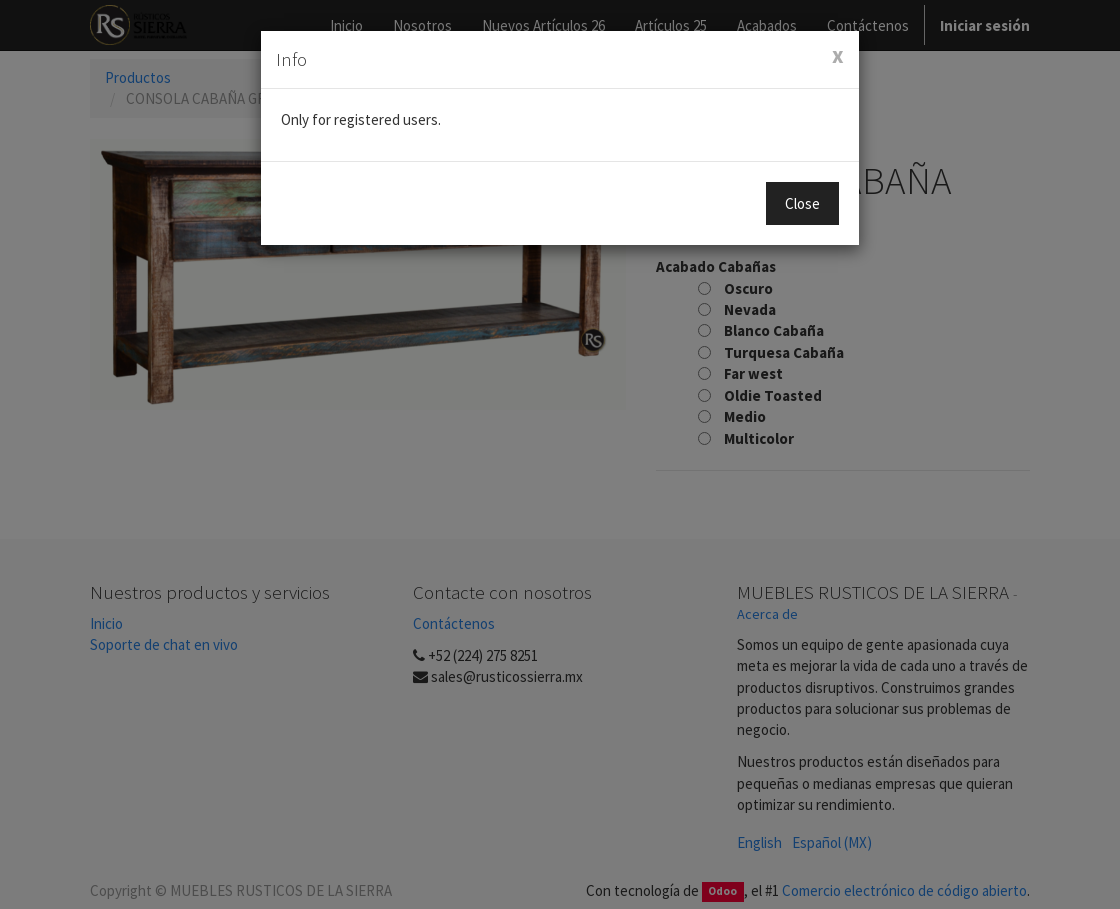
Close (802, 203)
